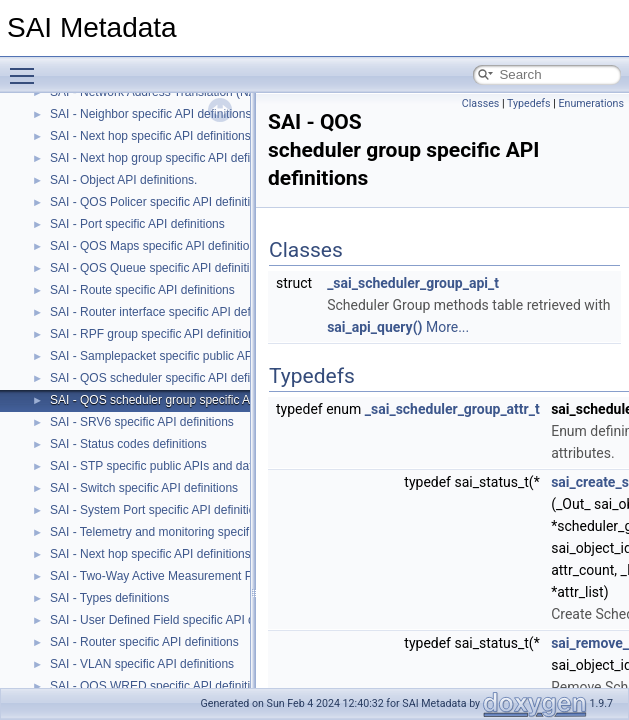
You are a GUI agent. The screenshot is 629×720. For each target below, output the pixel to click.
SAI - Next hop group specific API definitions (167, 158)
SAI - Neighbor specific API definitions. (152, 114)
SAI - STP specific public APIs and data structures (182, 466)
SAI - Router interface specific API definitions (169, 312)
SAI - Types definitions (109, 598)
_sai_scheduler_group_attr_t (452, 409)
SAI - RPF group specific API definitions (155, 334)
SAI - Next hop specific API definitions (150, 554)
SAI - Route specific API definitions (142, 290)
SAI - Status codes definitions (128, 444)
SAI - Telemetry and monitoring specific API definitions (193, 532)
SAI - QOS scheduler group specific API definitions (184, 400)
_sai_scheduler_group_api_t (413, 283)
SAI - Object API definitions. (123, 180)
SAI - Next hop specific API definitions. (152, 136)
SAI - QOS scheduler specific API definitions (167, 378)
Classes (480, 103)
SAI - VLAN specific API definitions (142, 664)
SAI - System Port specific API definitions (159, 510)
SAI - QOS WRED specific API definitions (159, 686)
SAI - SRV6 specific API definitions (142, 422)
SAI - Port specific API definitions (137, 224)
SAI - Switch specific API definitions (144, 488)
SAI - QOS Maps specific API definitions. (157, 246)
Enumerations (591, 103)
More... (447, 327)
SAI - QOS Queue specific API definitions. (161, 268)
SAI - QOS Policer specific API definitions (159, 202)
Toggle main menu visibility (27, 67)
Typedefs (529, 103)
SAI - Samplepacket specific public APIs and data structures (209, 356)
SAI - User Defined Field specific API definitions (176, 620)
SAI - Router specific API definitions (144, 642)
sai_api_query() (374, 327)
